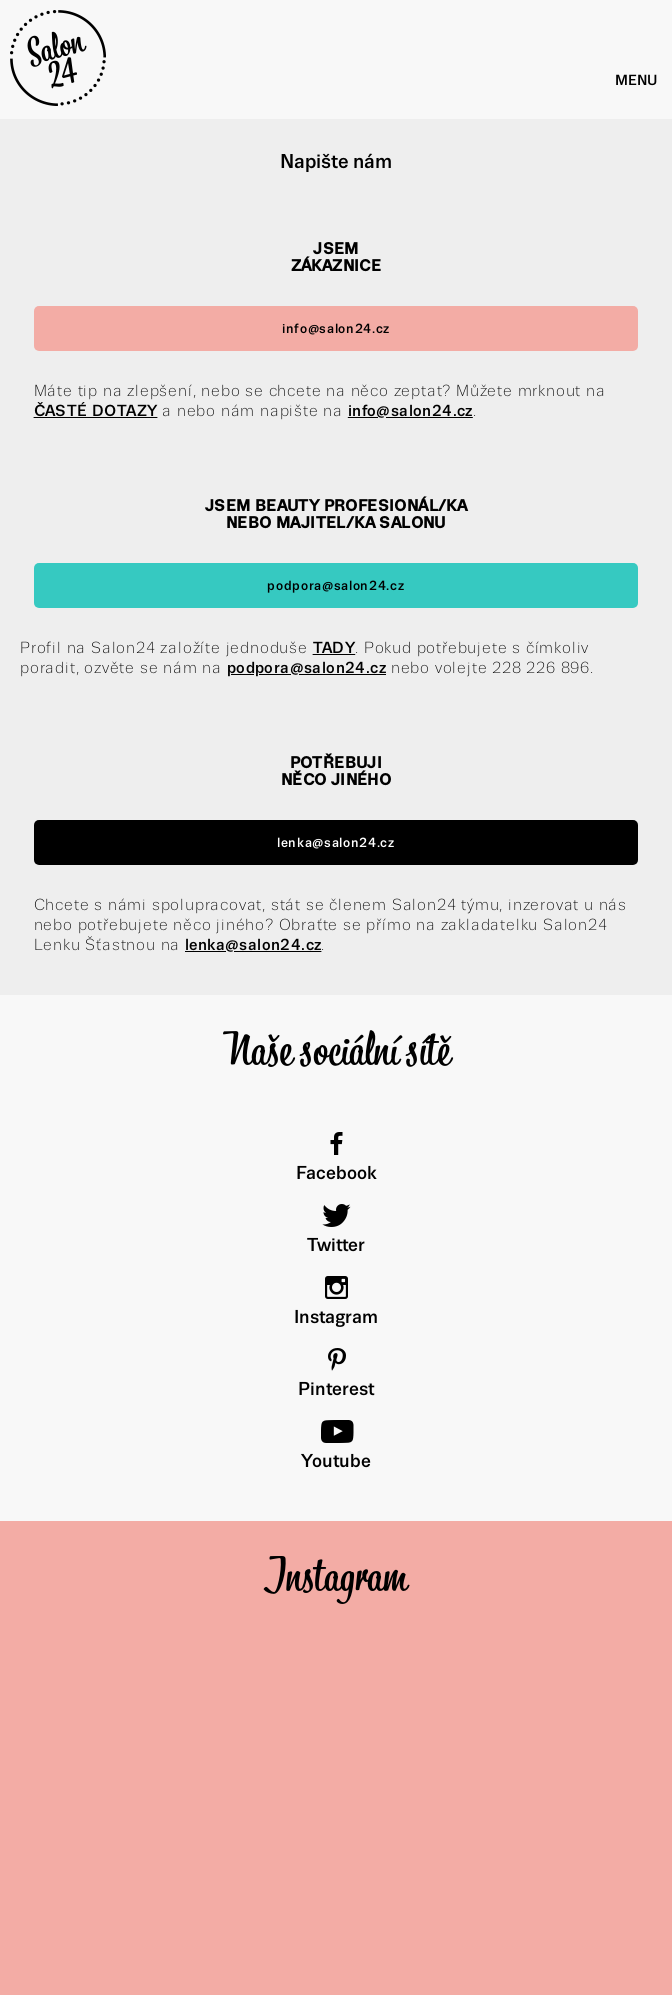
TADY (334, 647)
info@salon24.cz (336, 328)
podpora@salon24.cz (335, 585)
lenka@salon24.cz (336, 842)
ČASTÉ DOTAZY (96, 410)
